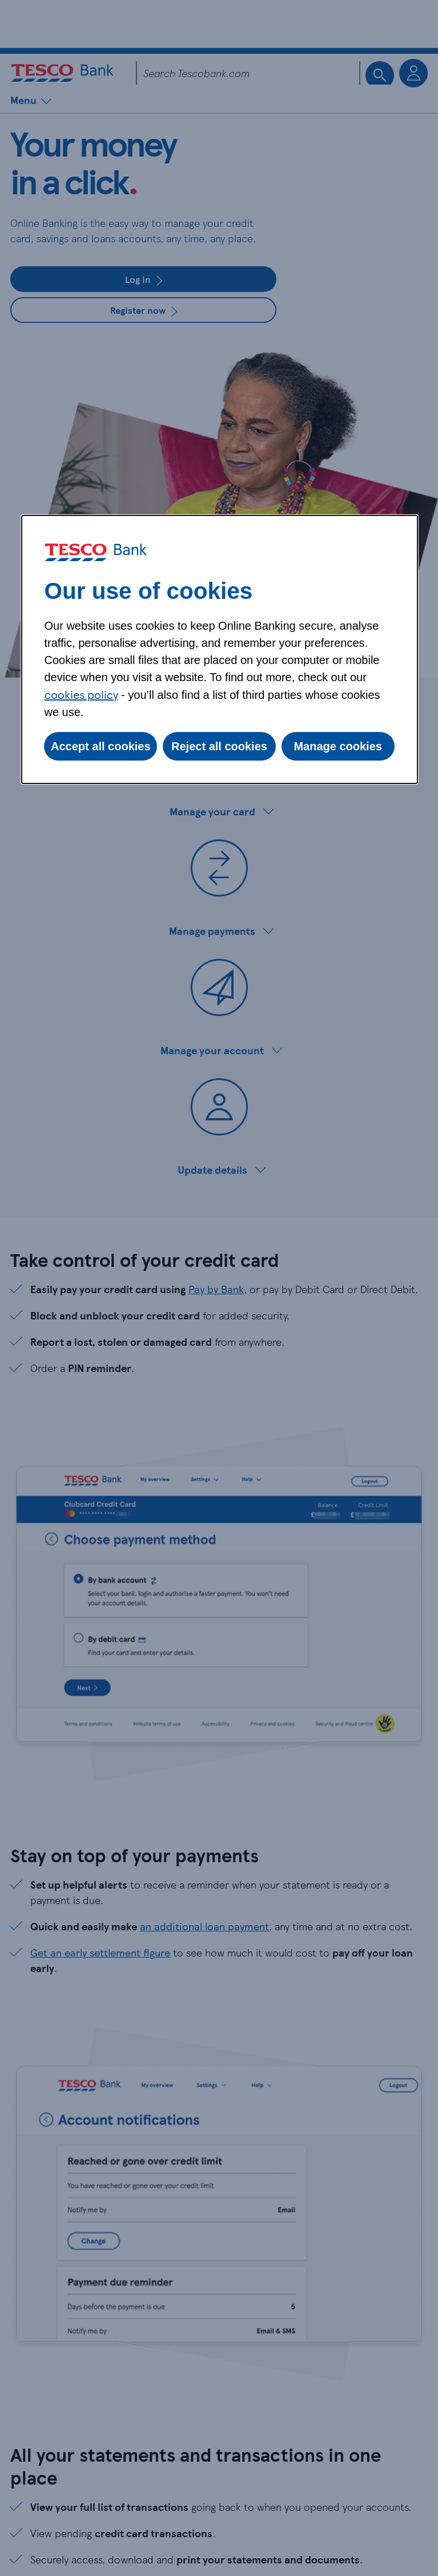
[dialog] (219, 649)
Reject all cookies (219, 746)
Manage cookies (338, 746)
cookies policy (81, 694)
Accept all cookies (101, 746)
